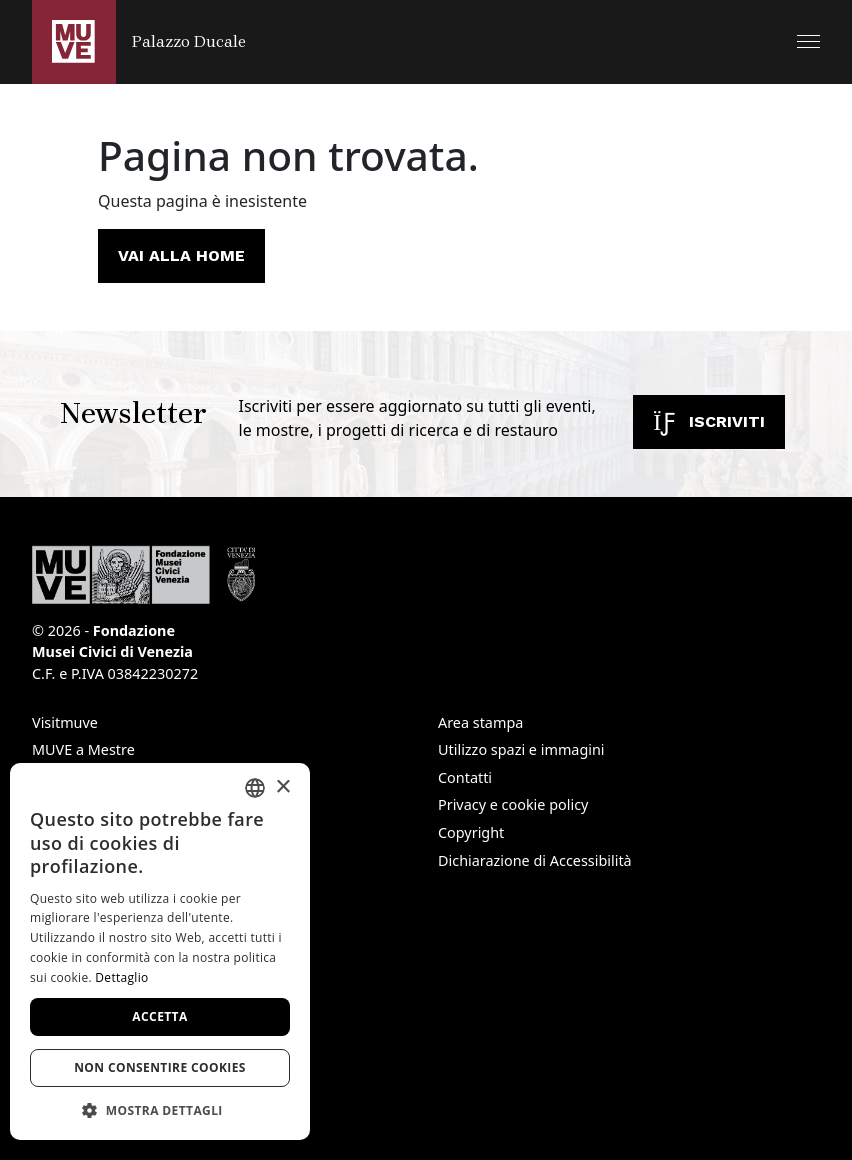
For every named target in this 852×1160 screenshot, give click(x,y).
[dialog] (160, 951)
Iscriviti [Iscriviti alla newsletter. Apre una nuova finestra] (709, 421)
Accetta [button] (159, 1016)
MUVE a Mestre (83, 749)
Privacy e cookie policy (513, 804)
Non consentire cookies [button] (160, 1067)
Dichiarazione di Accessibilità (535, 860)
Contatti (465, 777)
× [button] (282, 787)
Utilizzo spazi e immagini (521, 749)
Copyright (471, 832)
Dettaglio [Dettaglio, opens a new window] (121, 977)
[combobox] (255, 788)
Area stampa (480, 722)
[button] (808, 41)
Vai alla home (181, 255)
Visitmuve (65, 722)
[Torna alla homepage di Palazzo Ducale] (139, 42)
